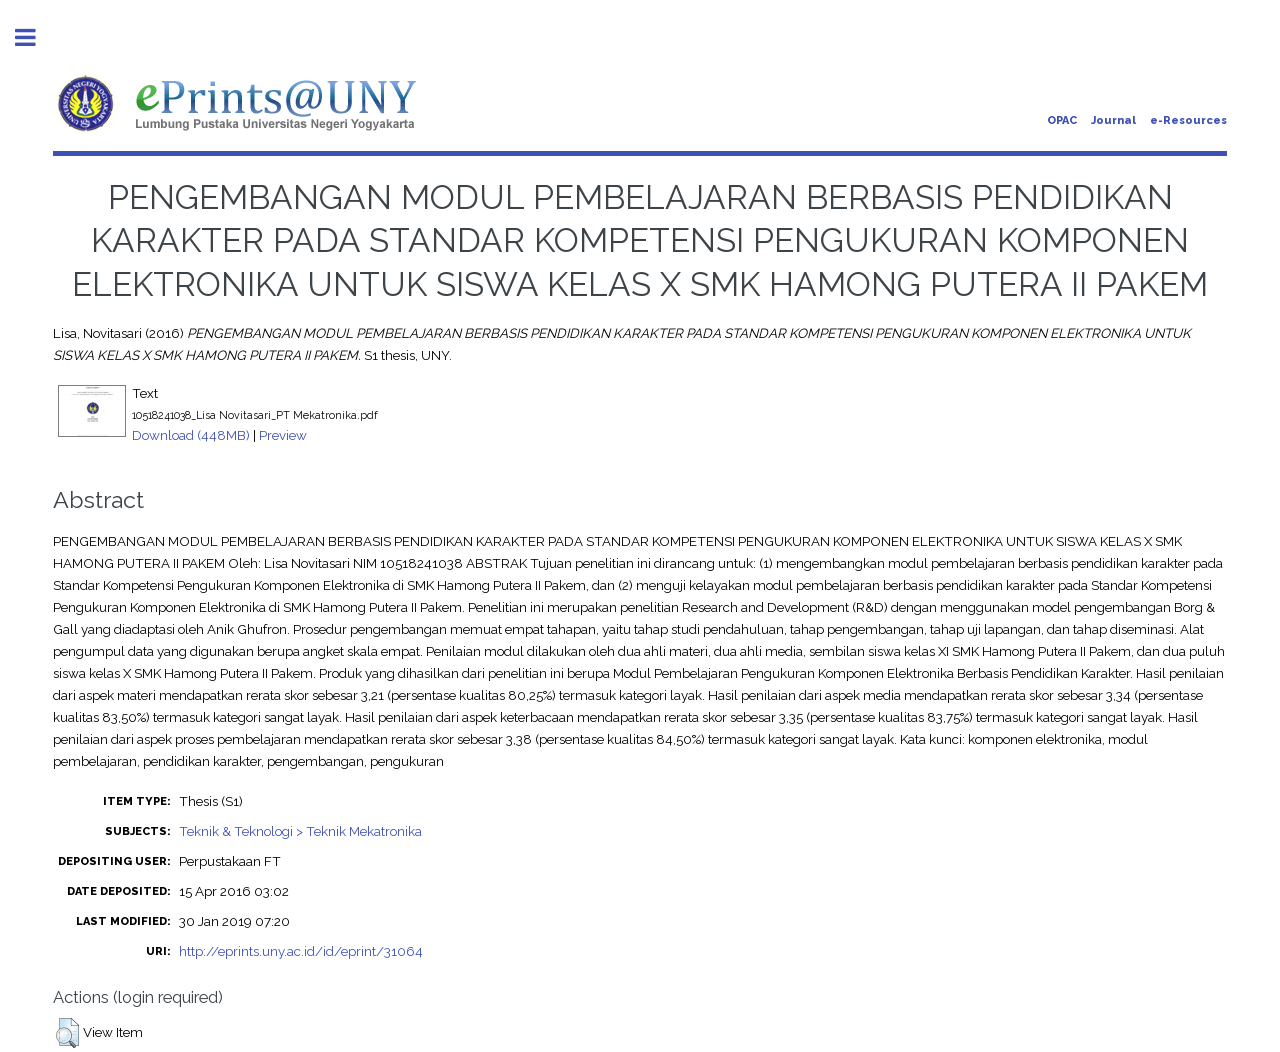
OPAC (1062, 120)
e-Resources (1188, 120)
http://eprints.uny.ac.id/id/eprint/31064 (301, 951)
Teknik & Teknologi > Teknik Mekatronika (300, 831)
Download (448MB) (191, 435)
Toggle (36, 37)
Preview (283, 435)
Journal (1113, 120)
